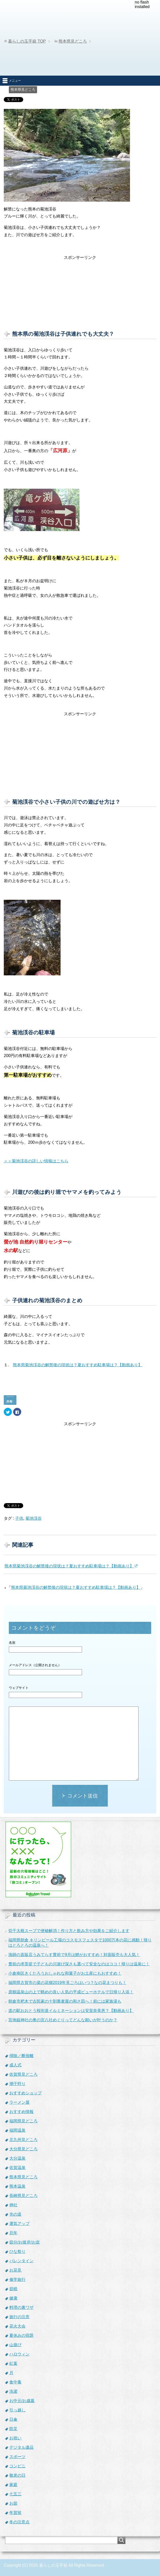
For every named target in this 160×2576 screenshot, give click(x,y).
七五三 (15, 2494)
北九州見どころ (23, 2139)
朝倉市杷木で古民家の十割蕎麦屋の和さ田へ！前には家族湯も (64, 2001)
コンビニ (17, 2466)
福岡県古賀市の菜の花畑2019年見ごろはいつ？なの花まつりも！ (67, 1982)
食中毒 (15, 2382)
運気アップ (19, 2223)
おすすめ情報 (21, 2111)
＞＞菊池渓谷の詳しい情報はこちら (36, 1161)
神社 (13, 2205)
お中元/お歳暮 (22, 2401)
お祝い (15, 2438)
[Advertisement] (80, 38)
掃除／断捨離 (21, 2056)
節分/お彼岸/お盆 (24, 2242)
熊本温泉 (17, 2186)
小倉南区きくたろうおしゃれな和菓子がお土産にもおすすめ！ (64, 1973)
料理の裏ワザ (21, 2307)
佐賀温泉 (17, 2167)
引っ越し (17, 2410)
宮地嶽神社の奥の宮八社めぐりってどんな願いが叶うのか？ (62, 2020)
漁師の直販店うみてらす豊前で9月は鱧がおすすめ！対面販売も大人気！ (74, 1954)
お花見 (15, 2270)
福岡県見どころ (23, 2121)
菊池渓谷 (33, 1518)
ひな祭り (17, 2251)
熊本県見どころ (23, 89)
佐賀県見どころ (23, 2074)
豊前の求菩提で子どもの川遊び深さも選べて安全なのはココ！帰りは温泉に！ (79, 1964)
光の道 (15, 2214)
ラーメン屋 (19, 2102)
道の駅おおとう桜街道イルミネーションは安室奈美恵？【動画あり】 (71, 2010)
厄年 (13, 2233)
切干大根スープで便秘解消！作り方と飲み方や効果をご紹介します (68, 1931)
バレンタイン (21, 2261)
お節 (13, 2503)
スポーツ (17, 2457)
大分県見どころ (23, 2149)
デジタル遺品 (21, 2447)
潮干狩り (17, 2084)
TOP (27, 41)
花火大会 (17, 2326)
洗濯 (13, 2391)
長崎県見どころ (23, 2195)
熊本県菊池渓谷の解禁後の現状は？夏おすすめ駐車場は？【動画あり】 (77, 1365)
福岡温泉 (17, 2130)
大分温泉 (17, 2158)
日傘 (13, 2419)
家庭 (13, 2484)
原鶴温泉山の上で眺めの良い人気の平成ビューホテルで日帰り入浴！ (71, 1992)
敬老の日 (17, 2475)
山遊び (15, 2345)
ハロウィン (19, 2354)
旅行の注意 (19, 2317)
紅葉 (13, 2363)
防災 (13, 2429)
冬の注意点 (19, 2522)
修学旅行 (17, 2279)
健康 (13, 2298)
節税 (13, 2289)
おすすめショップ (25, 2093)
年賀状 (15, 2512)
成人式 (15, 2065)
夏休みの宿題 (21, 2335)
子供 (19, 1518)
